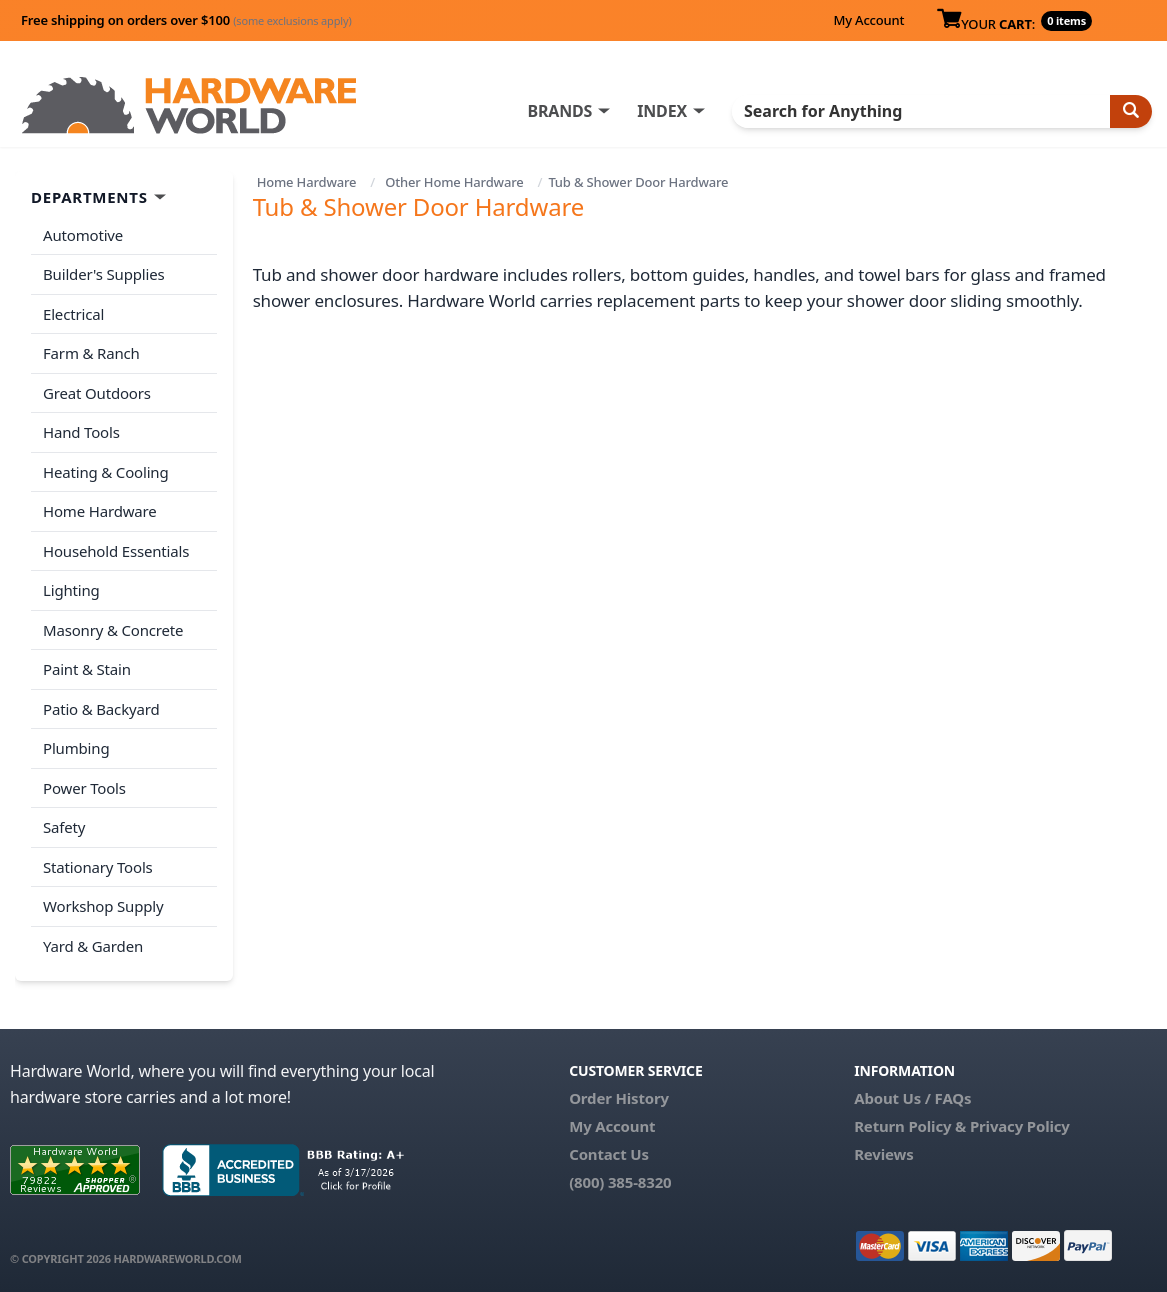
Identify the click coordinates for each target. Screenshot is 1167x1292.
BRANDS (559, 111)
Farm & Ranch (91, 353)
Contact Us (609, 1154)
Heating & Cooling (106, 472)
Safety (64, 827)
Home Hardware (307, 182)
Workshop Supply (103, 906)
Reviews (883, 1154)
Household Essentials (116, 551)
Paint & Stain (87, 669)
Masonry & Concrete (113, 630)
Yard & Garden (93, 946)
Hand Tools (81, 432)
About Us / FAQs (912, 1098)
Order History (619, 1098)
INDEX (662, 111)
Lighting (71, 590)
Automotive (83, 235)
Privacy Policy (1020, 1126)
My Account (868, 20)
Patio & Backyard (101, 709)
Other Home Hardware (454, 182)
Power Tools (84, 788)
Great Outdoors (97, 393)
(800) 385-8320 (620, 1182)
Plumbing (76, 748)
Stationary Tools (98, 867)
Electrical (73, 314)
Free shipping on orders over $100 (186, 20)
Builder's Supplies (104, 274)
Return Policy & (910, 1126)
